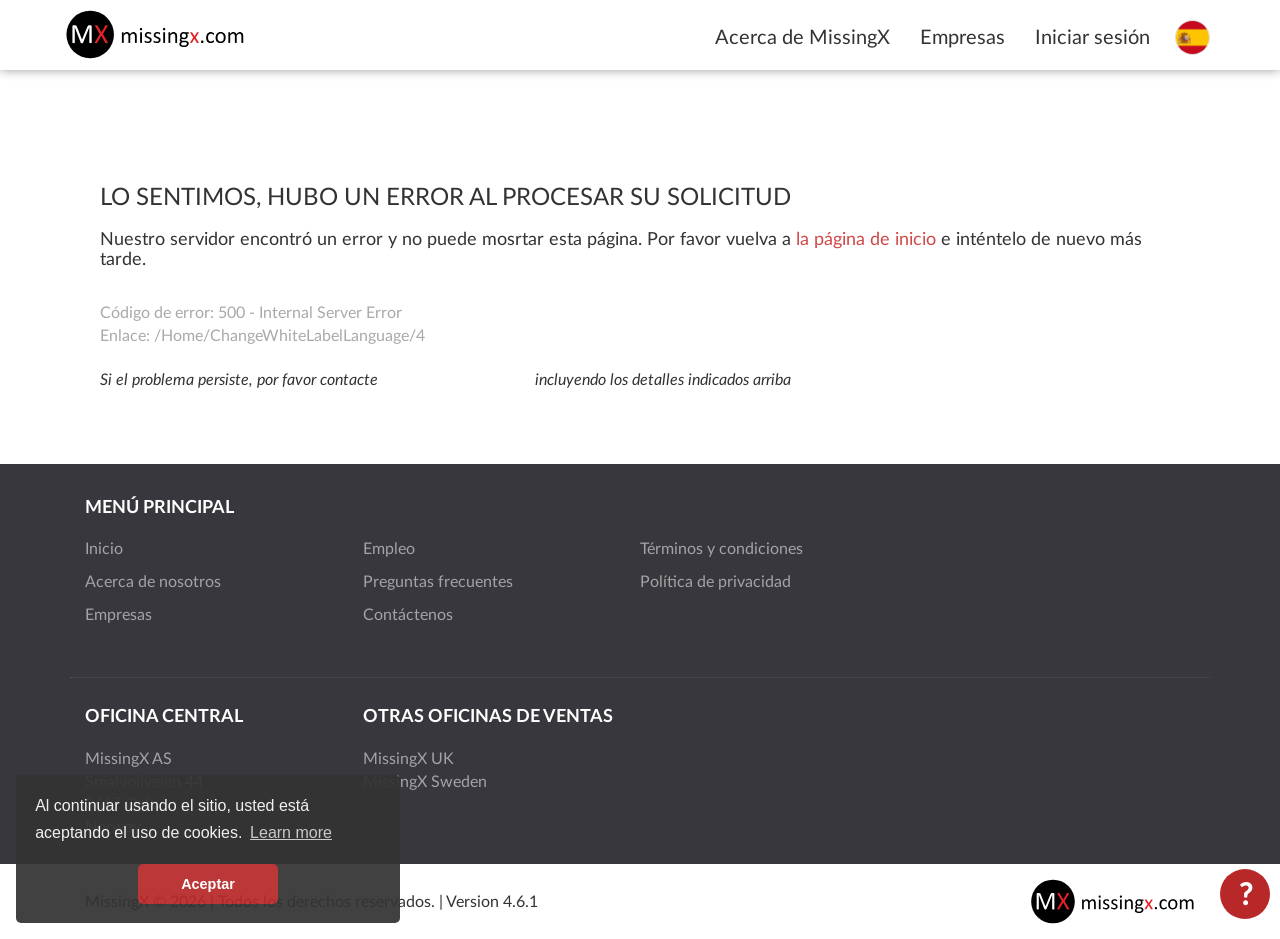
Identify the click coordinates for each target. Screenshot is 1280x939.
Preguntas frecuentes (438, 582)
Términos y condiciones (721, 549)
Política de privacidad (715, 582)
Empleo (389, 549)
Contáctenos (408, 615)
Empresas (962, 38)
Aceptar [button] (208, 884)
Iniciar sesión (1092, 38)
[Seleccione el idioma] (1192, 37)
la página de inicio (866, 240)
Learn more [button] (291, 832)
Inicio (104, 549)
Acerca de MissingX (802, 38)
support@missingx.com (456, 380)
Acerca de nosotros (153, 582)
